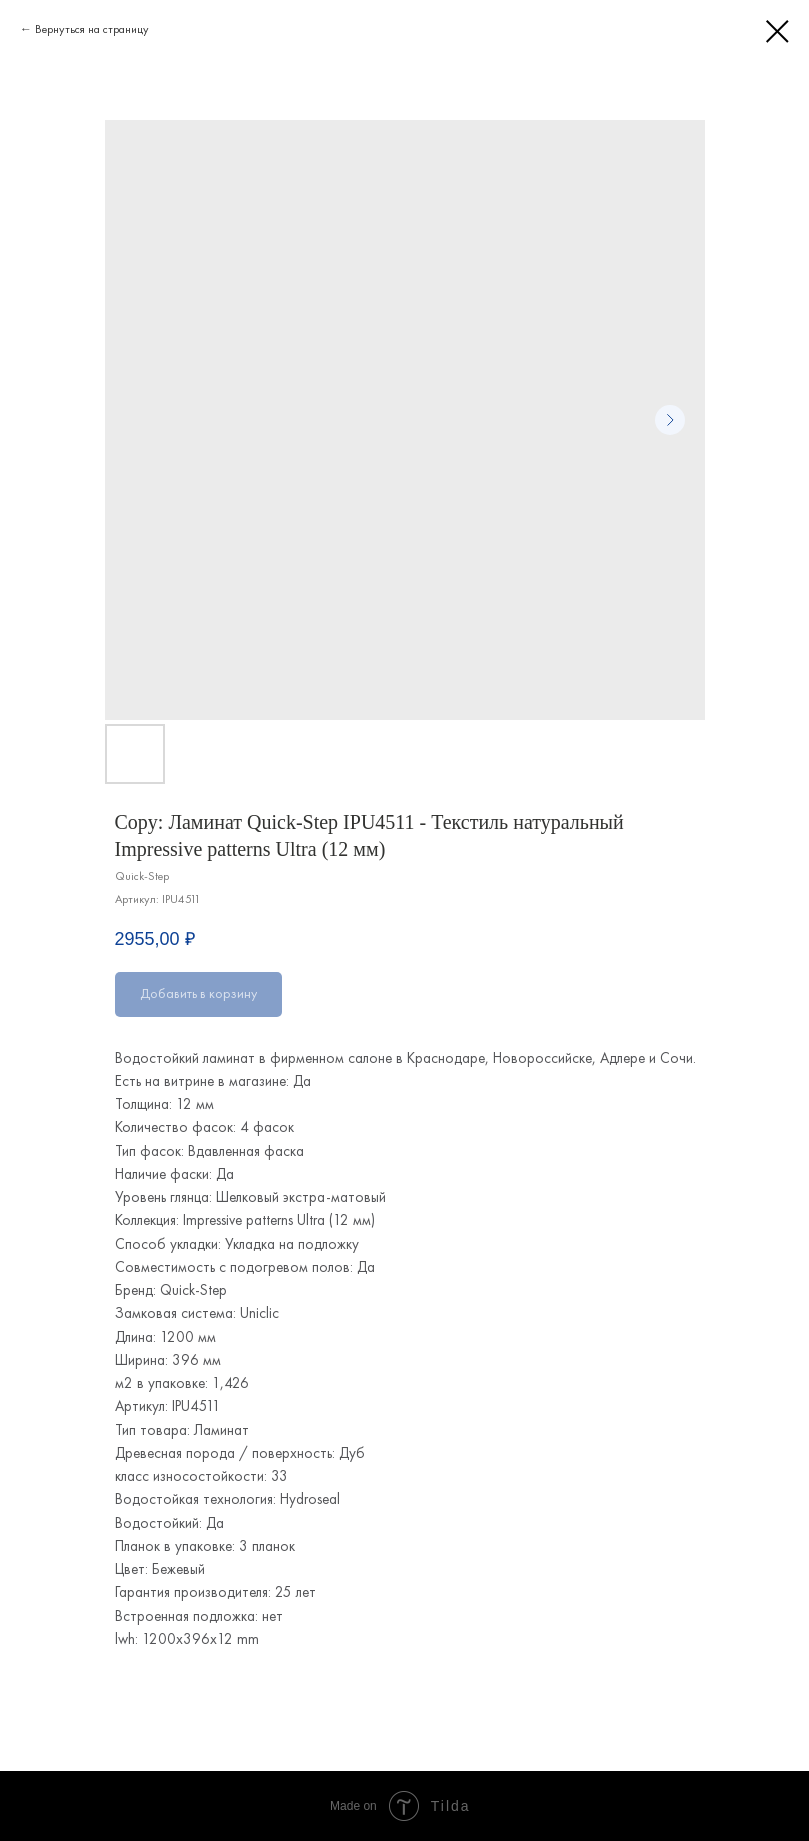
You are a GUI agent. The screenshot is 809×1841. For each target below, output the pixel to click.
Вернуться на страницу (92, 29)
